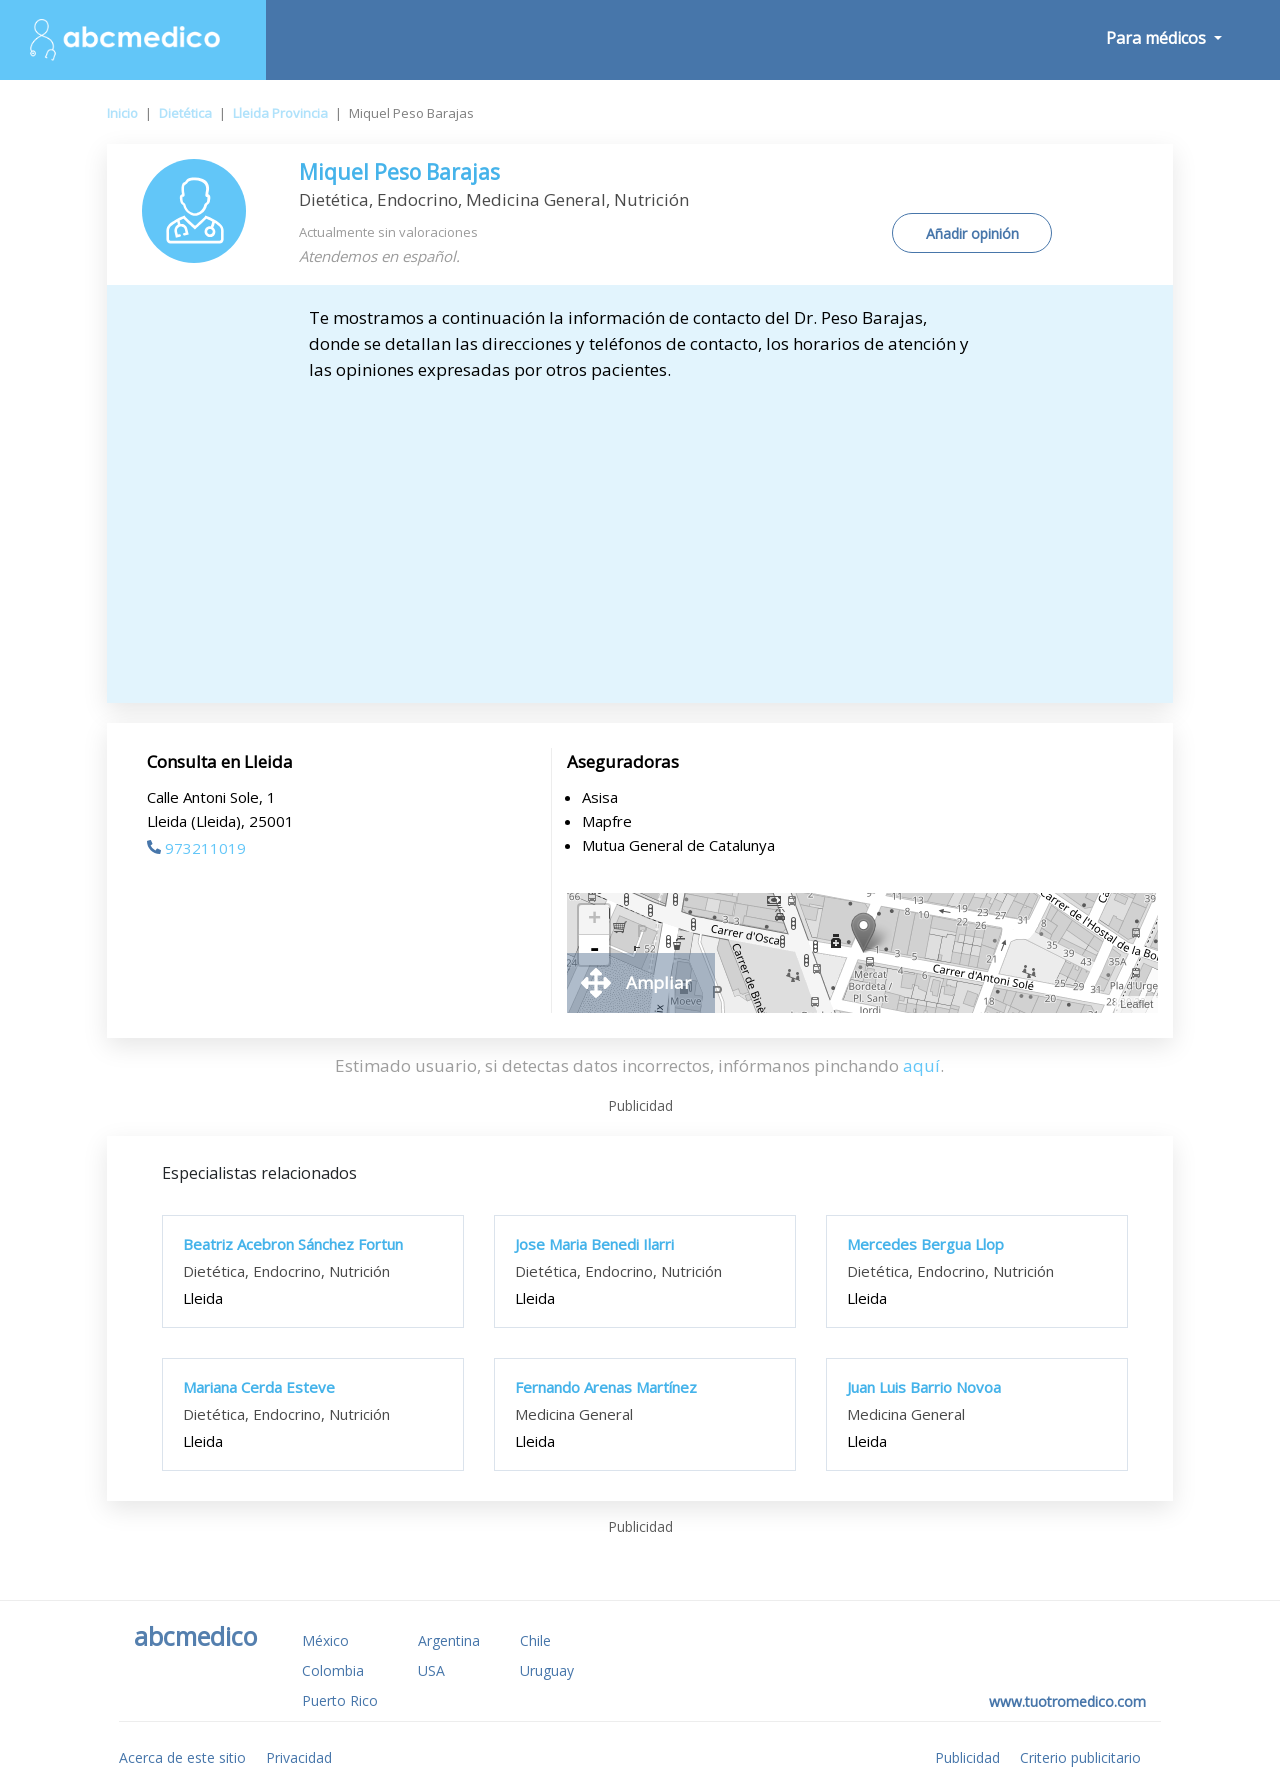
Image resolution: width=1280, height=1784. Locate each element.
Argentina (449, 1640)
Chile (535, 1640)
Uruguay (547, 1670)
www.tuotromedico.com (1067, 1701)
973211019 (196, 848)
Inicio (122, 113)
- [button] (594, 950)
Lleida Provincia (280, 113)
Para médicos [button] (1158, 38)
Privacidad (299, 1757)
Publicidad (967, 1757)
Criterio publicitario (1080, 1757)
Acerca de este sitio (182, 1757)
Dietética (185, 113)
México (325, 1640)
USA (431, 1670)
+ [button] (594, 920)
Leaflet (1136, 1004)
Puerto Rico (340, 1700)
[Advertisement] (640, 533)
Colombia (333, 1670)
